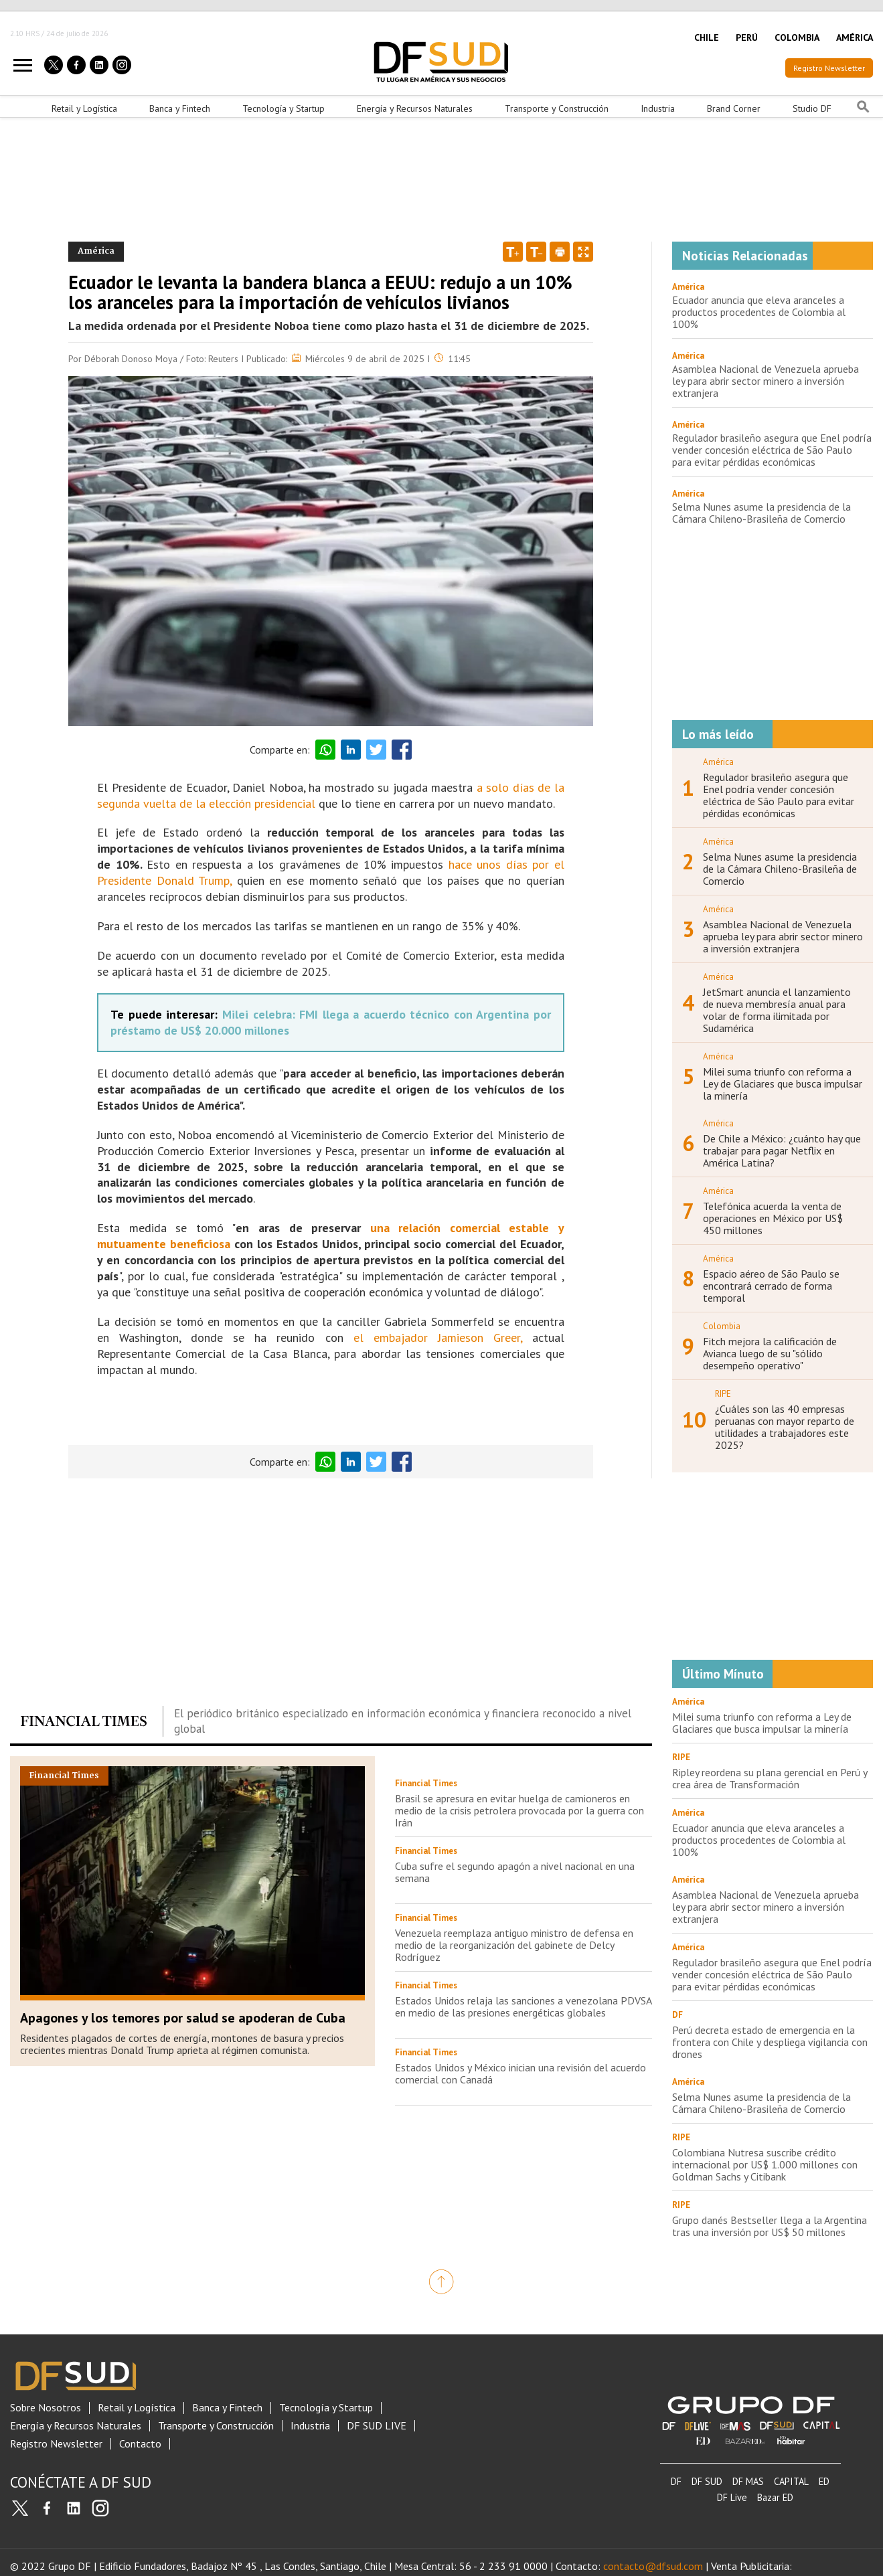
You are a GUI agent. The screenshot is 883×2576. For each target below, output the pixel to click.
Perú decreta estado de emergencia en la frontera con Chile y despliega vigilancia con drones (770, 2042)
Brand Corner (733, 108)
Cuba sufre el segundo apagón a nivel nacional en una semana (515, 1872)
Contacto (140, 2444)
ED (824, 2481)
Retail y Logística (84, 108)
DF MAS (748, 2481)
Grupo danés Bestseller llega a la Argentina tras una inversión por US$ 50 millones (769, 2226)
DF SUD (707, 2481)
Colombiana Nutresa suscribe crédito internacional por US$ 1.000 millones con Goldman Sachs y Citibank (765, 2164)
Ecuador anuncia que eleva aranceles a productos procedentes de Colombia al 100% (759, 312)
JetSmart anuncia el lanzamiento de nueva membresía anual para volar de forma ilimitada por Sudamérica (777, 1010)
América (688, 286)
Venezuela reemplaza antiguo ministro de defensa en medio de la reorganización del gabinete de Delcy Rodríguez (514, 1945)
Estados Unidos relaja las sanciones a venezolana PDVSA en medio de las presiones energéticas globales (523, 2006)
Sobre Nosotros (45, 2407)
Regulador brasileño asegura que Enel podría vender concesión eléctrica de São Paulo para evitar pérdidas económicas (772, 450)
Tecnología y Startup (283, 108)
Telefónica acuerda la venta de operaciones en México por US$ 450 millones (773, 1218)
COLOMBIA (797, 37)
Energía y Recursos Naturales (415, 108)
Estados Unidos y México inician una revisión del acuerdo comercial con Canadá (520, 2073)
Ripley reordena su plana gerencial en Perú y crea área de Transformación (769, 1778)
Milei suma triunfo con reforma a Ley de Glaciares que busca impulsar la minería (782, 1083)
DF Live (732, 2497)
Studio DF (812, 108)
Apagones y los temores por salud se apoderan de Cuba (182, 2018)
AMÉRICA (854, 37)
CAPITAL (791, 2481)
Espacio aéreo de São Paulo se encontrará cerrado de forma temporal (771, 1286)
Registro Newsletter (829, 68)
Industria (658, 108)
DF (676, 2481)
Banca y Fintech (179, 108)
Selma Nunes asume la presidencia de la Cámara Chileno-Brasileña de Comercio (761, 513)
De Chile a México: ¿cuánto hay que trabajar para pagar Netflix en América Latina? (782, 1150)
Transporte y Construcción (557, 108)
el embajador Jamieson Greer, (437, 1337)
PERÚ (747, 37)
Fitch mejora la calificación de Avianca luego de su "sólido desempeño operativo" (770, 1353)
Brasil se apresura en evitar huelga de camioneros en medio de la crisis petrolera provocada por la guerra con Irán (519, 1810)
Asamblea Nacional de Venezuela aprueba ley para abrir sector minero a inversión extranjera (765, 381)
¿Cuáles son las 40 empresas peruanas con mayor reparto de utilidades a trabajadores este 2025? (784, 1427)
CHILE (706, 37)
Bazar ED (775, 2497)
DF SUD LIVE (376, 2425)
